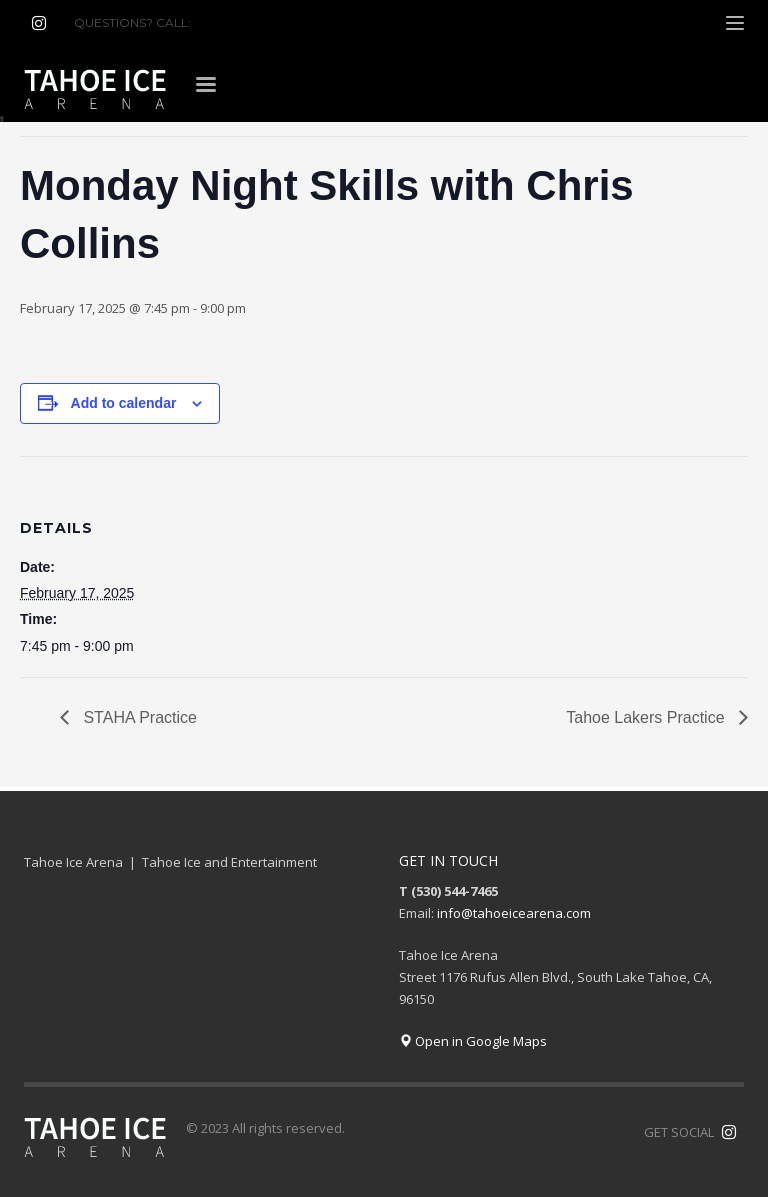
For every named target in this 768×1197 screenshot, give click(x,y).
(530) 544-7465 (242, 22)
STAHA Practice (138, 717)
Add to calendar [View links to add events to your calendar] (124, 403)
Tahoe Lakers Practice (647, 717)
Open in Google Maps (473, 1041)
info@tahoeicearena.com (514, 913)
